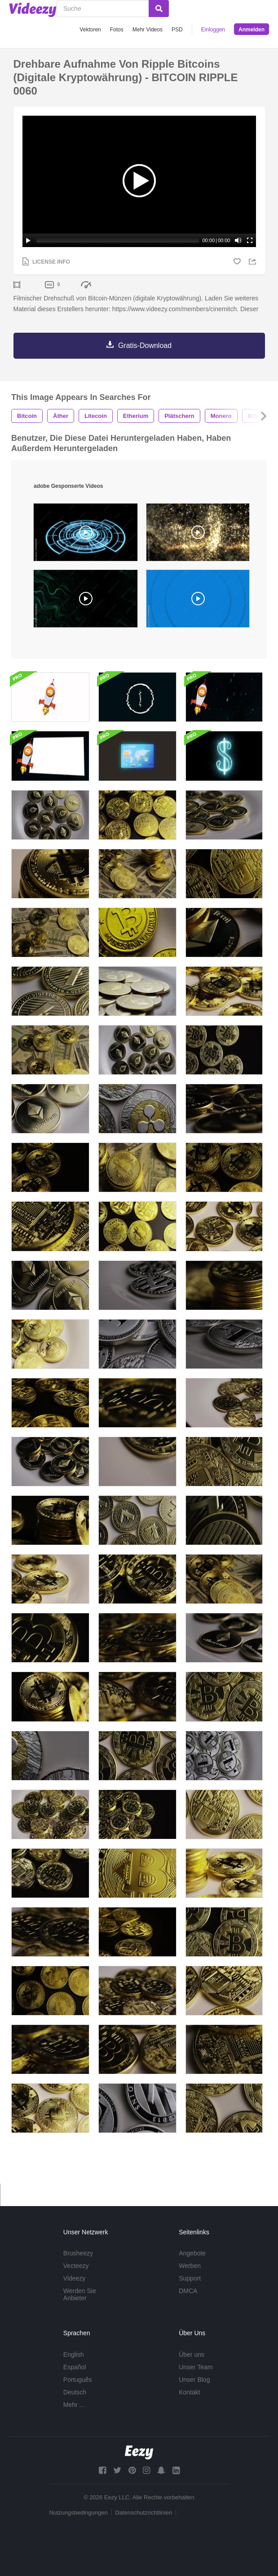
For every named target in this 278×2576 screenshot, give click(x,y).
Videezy (74, 2289)
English (73, 2365)
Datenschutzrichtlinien (143, 2523)
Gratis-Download (145, 356)
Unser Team (195, 2377)
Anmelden (251, 29)
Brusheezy (78, 2264)
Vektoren (90, 29)
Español (74, 2377)
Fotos (117, 29)
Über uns (191, 2365)
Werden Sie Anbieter (79, 2305)
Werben (190, 2276)
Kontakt (189, 2403)
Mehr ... (73, 2415)
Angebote (192, 2264)
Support (190, 2289)
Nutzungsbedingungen (78, 2523)
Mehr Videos (147, 29)
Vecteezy (76, 2276)
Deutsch (74, 2403)
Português (77, 2390)
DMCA (188, 2301)
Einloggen (213, 29)
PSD (177, 29)
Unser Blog (194, 2390)
